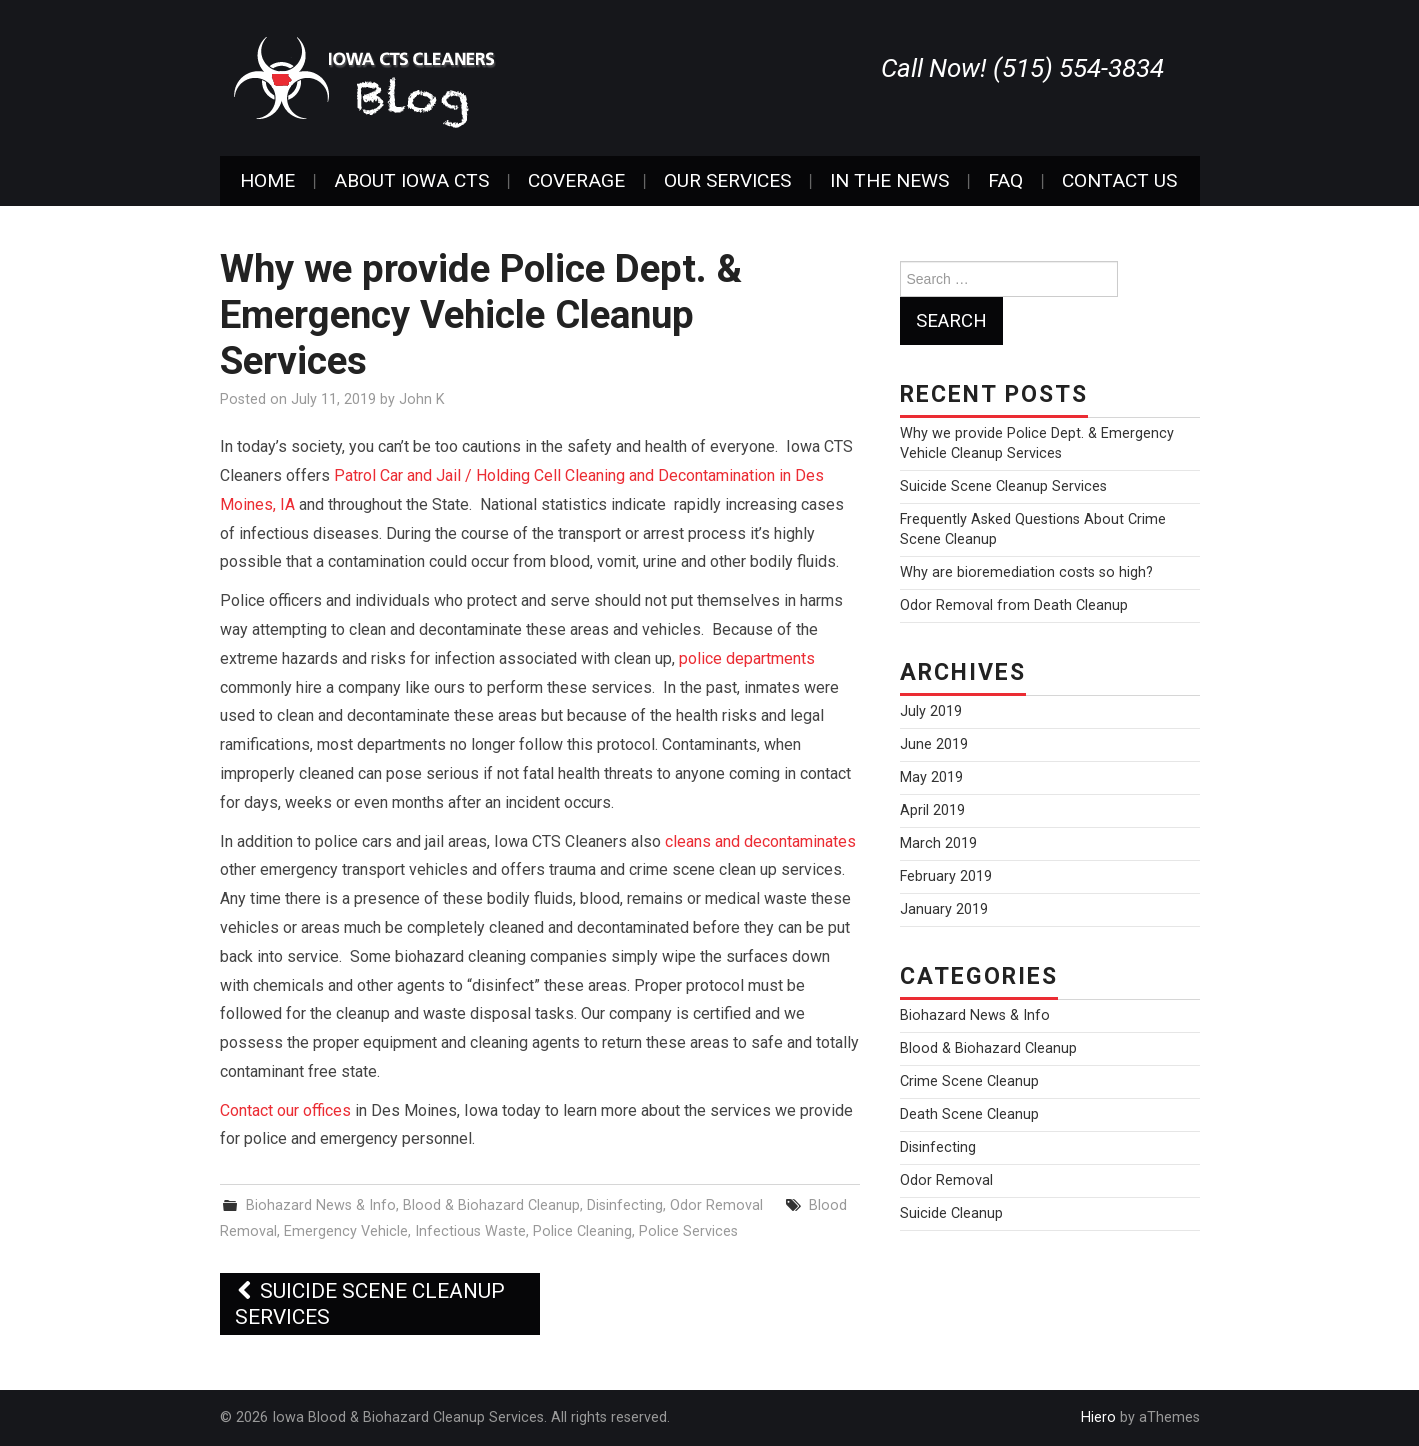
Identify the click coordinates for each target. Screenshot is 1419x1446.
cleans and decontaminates (760, 841)
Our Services (727, 180)
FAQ (1005, 180)
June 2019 (934, 744)
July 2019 (931, 711)
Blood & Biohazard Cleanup (491, 1205)
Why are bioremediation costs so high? (1026, 572)
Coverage (576, 180)
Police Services (688, 1231)
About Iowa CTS (411, 180)
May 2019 (931, 777)
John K (422, 399)
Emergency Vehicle (346, 1231)
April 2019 (932, 810)
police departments (747, 658)
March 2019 (938, 843)
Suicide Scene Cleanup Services (370, 1304)
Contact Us (1119, 180)
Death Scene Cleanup (969, 1114)
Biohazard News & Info (321, 1205)
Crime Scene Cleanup (969, 1081)
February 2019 (946, 876)
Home (267, 180)
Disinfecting (625, 1205)
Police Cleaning (582, 1231)
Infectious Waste (470, 1231)
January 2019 (944, 909)
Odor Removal (716, 1205)
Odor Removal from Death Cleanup (1014, 605)
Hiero (1098, 1417)
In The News (889, 180)
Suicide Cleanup (951, 1213)
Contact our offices (285, 1110)
